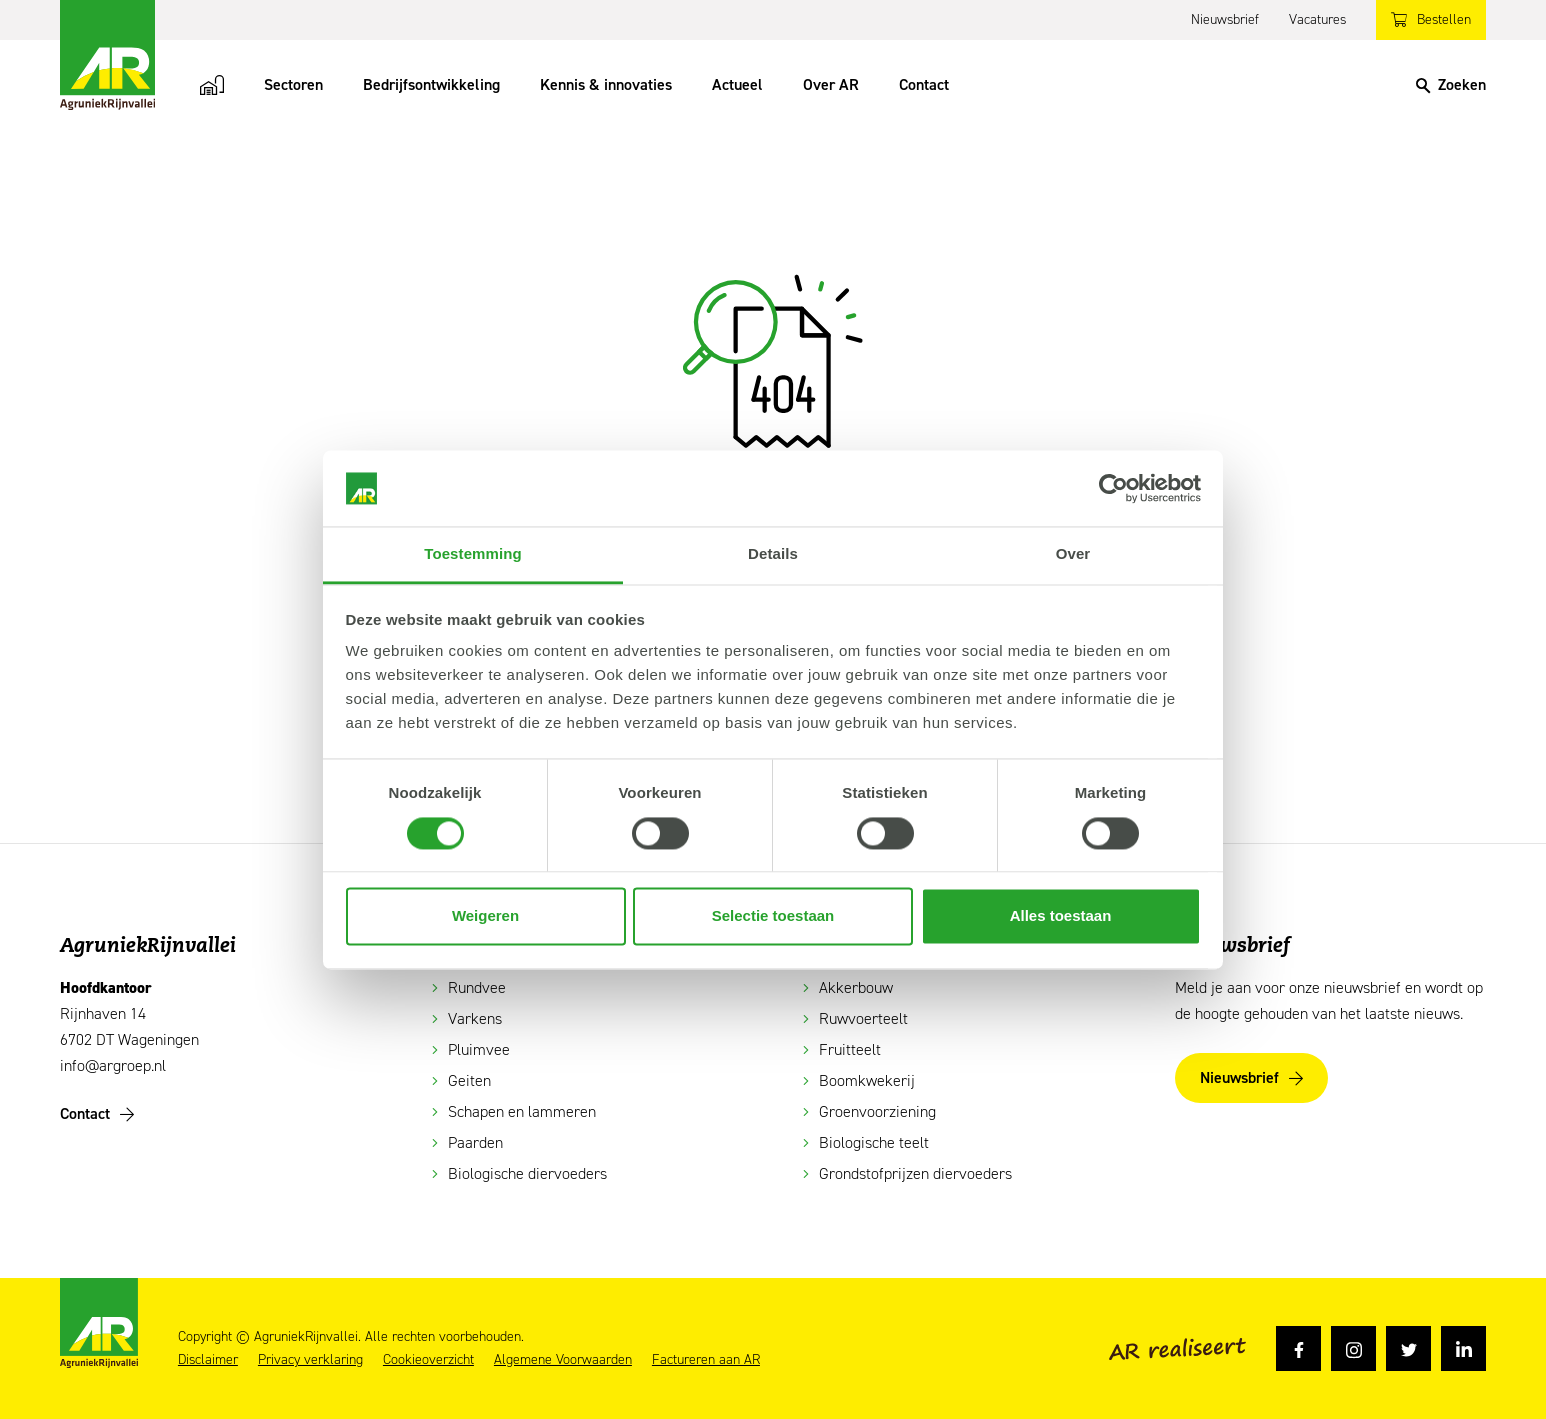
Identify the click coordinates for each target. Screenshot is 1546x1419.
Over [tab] (1073, 554)
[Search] (1451, 85)
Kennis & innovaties (606, 84)
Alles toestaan (1061, 916)
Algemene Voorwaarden (563, 1360)
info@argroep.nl (113, 1065)
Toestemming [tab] (473, 554)
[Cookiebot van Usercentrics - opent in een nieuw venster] (1113, 488)
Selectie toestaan (773, 916)
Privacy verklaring (310, 1360)
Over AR (831, 84)
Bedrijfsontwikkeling (431, 84)
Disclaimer (208, 1360)
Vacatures (1317, 19)
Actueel (737, 84)
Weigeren (485, 916)
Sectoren (293, 84)
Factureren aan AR (706, 1360)
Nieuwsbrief (1225, 19)
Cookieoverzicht (428, 1360)
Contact (924, 84)
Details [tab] (773, 554)
